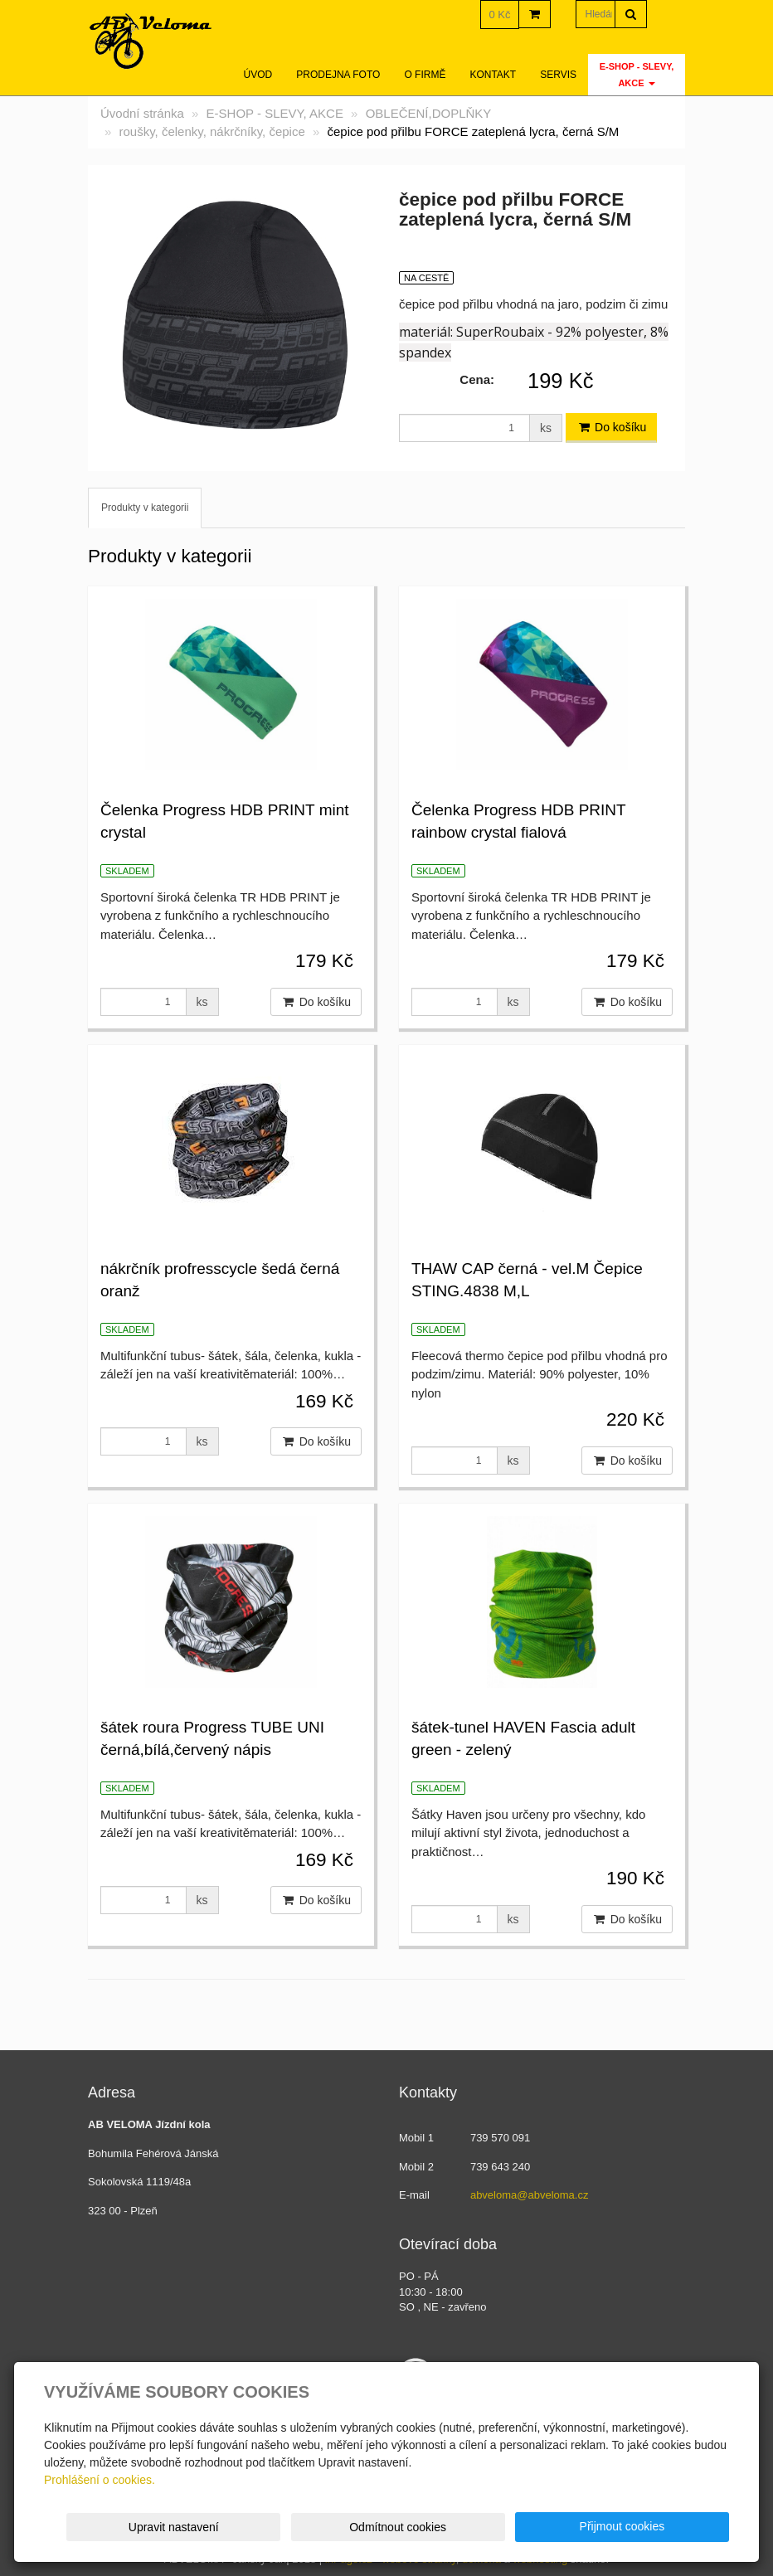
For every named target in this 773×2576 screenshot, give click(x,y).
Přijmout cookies (665, 2526)
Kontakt (492, 74)
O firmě (424, 74)
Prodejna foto (338, 74)
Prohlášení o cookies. (99, 2479)
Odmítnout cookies (528, 2527)
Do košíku (611, 427)
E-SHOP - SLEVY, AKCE (637, 74)
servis (558, 74)
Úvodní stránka (142, 113)
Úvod (258, 74)
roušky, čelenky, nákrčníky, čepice (212, 131)
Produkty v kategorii (144, 507)
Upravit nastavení (392, 2527)
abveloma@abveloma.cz (529, 2195)
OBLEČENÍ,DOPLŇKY (429, 113)
